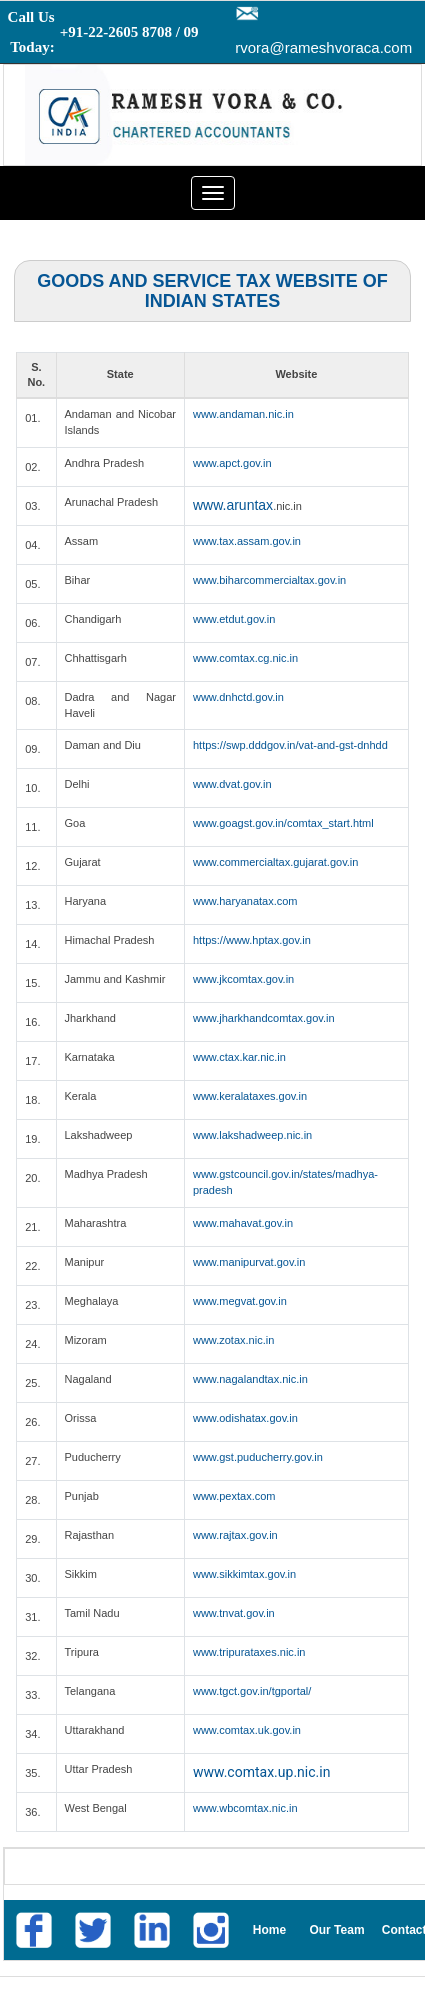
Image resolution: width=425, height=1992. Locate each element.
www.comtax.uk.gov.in (247, 1730)
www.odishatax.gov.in (245, 1418)
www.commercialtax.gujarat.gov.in (275, 862)
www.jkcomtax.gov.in (243, 979)
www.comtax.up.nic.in (261, 1772)
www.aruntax (233, 505)
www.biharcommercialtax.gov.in (269, 580)
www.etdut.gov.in (234, 619)
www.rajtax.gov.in (235, 1535)
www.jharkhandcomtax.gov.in (264, 1018)
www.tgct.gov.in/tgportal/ (252, 1691)
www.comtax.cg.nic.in (245, 658)
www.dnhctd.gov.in (238, 697)
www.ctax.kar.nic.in (239, 1057)
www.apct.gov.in (232, 463)
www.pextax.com (234, 1496)
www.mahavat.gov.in (243, 1223)
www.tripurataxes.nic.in (249, 1652)
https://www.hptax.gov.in (252, 940)
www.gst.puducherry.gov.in (258, 1457)
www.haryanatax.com (245, 901)
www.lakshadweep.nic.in (252, 1135)
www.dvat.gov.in (232, 784)
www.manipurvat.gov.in (249, 1262)
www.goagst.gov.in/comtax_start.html (283, 823)
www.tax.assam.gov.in (247, 541)
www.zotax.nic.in (233, 1340)
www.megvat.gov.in (240, 1301)
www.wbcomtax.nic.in (245, 1808)
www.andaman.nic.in (243, 414)
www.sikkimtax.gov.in (244, 1574)
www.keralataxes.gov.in (250, 1096)
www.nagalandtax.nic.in (250, 1379)
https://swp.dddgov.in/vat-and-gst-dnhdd (290, 745)
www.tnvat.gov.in (234, 1613)
